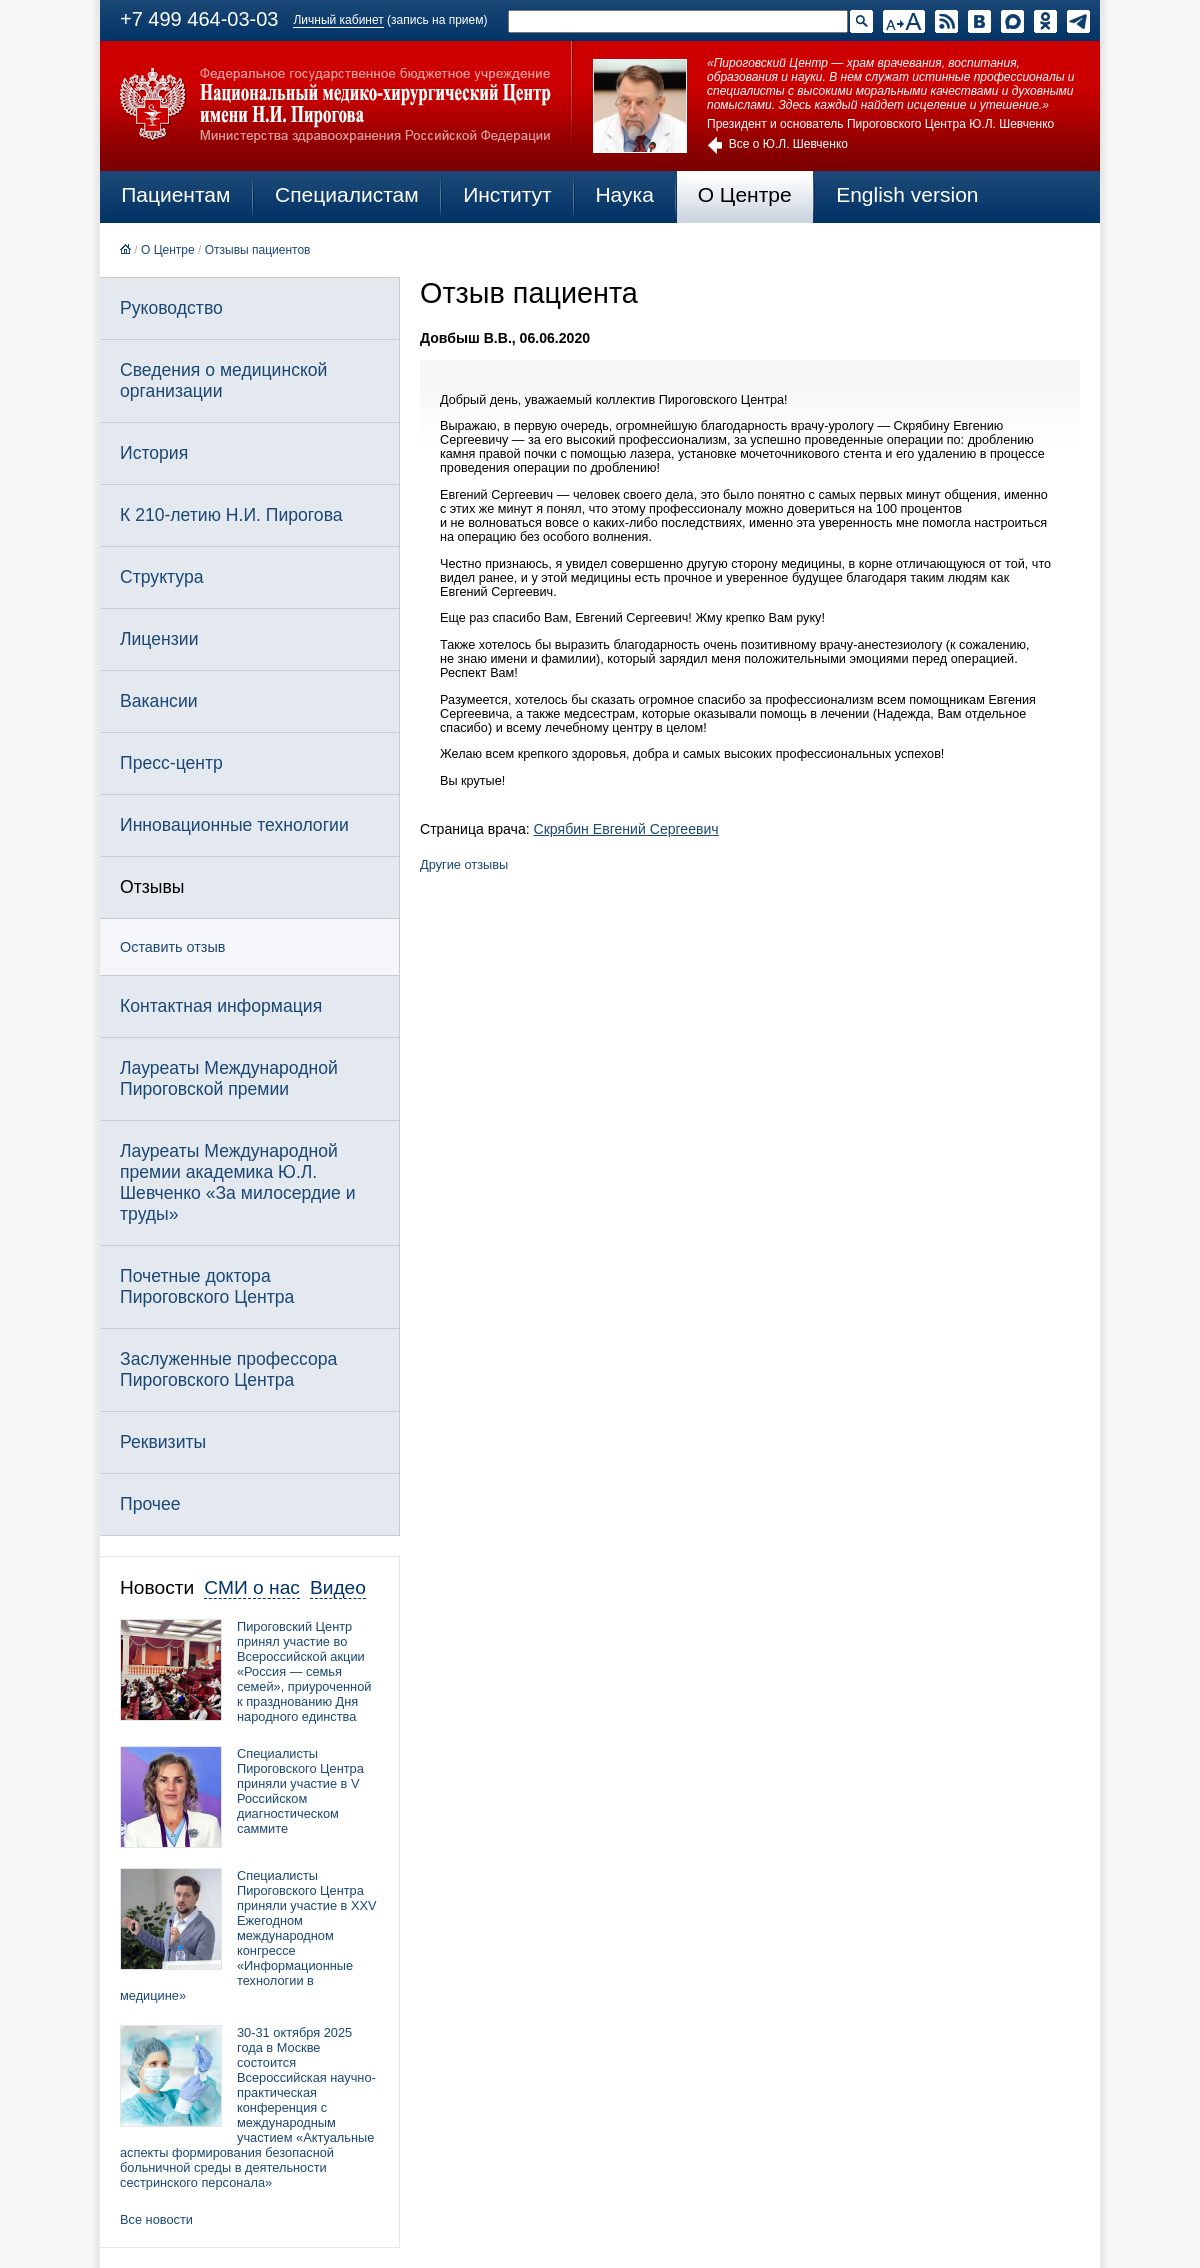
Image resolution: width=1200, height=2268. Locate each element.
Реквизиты (163, 1442)
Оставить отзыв (172, 947)
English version (907, 194)
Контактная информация (221, 1006)
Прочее (150, 1504)
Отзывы (152, 887)
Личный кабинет (338, 20)
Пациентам (175, 194)
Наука (624, 194)
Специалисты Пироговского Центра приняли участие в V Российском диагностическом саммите (300, 1791)
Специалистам (347, 194)
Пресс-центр (171, 763)
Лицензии (159, 639)
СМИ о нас (252, 1587)
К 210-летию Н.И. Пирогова (231, 515)
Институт (507, 194)
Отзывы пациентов (258, 250)
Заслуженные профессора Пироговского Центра (228, 1369)
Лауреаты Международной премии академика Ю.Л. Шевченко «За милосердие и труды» (238, 1182)
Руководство (171, 308)
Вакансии (159, 701)
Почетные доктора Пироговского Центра (207, 1286)
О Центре (745, 194)
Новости (157, 1587)
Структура (161, 577)
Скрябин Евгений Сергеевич (626, 829)
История (154, 453)
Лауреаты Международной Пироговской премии (229, 1078)
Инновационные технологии (234, 825)
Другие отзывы (464, 864)
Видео (338, 1587)
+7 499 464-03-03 (199, 19)
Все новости (156, 2219)
